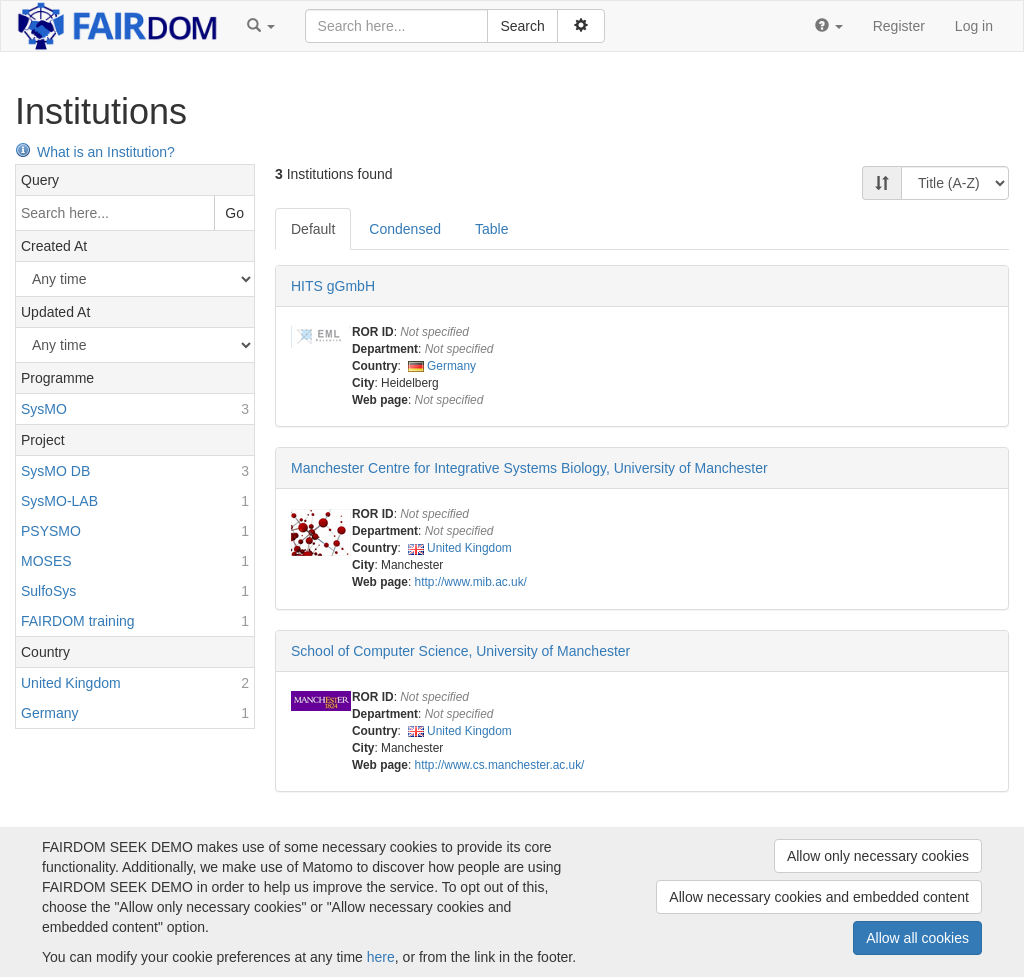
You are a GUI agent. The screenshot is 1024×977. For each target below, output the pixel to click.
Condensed (405, 229)
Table (491, 229)
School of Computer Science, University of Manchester (460, 651)
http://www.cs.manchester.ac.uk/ (500, 765)
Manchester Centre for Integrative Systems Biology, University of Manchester (529, 468)
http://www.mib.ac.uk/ (471, 582)
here (381, 957)
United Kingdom (469, 548)
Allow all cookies (917, 938)
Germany (451, 366)
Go (234, 213)
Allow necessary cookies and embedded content (819, 897)
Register (899, 26)
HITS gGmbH (333, 286)
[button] (261, 26)
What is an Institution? (95, 152)
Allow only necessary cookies (878, 856)
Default (313, 229)
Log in (974, 26)
